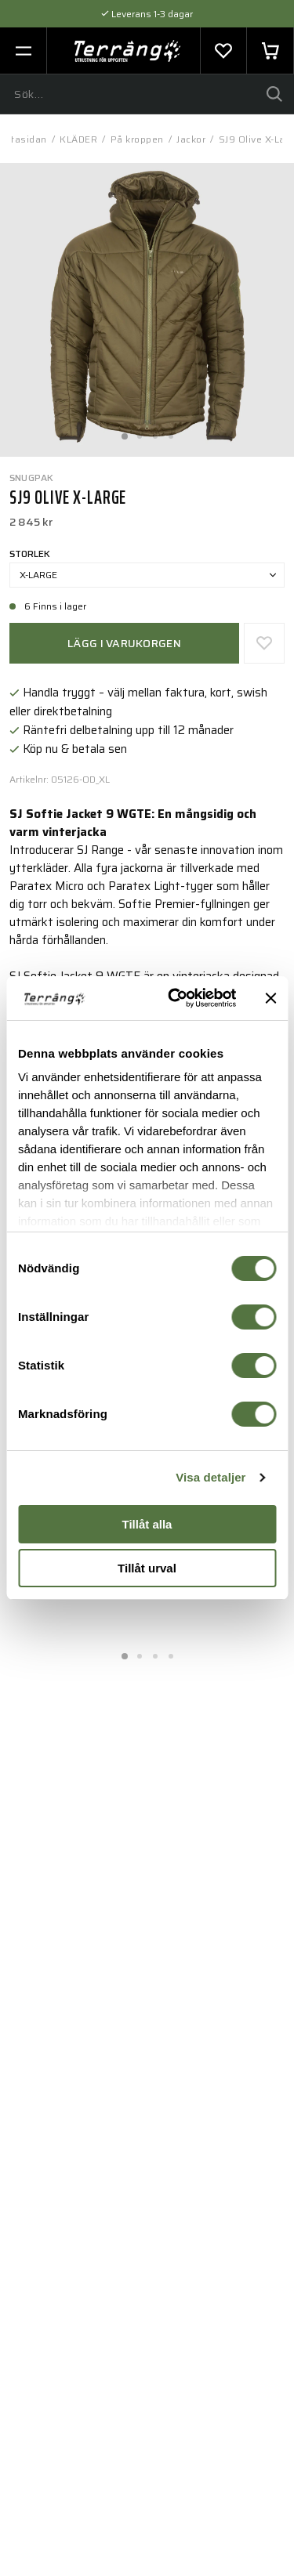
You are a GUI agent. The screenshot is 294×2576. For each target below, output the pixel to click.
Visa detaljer (210, 1477)
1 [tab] (124, 432)
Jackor (190, 139)
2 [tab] (139, 432)
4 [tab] (171, 432)
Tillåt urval (147, 1568)
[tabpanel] (147, 310)
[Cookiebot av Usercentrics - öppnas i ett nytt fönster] (175, 998)
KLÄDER (78, 139)
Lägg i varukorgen (124, 643)
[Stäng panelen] (270, 998)
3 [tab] (155, 432)
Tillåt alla (147, 1524)
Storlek (29, 553)
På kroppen (137, 139)
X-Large (148, 574)
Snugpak (31, 477)
